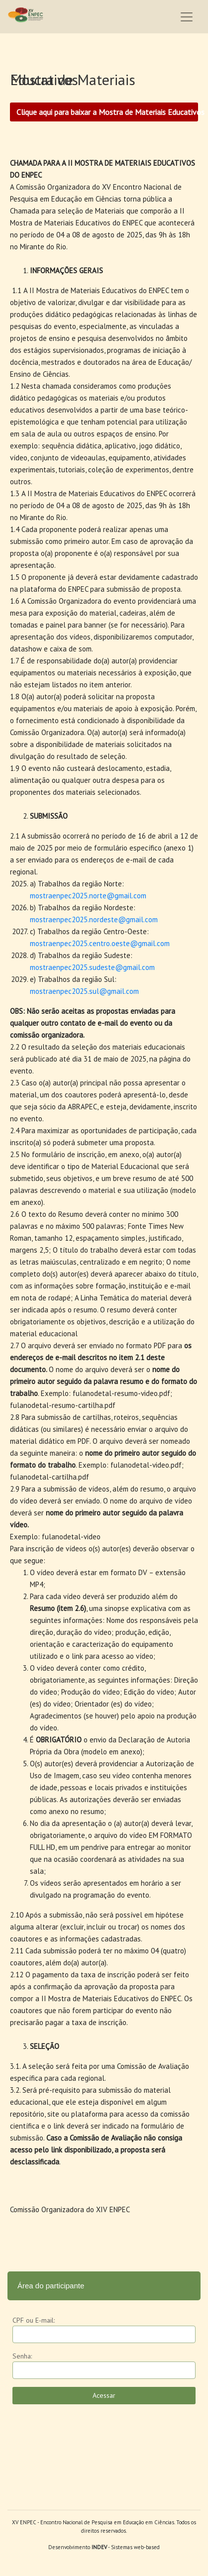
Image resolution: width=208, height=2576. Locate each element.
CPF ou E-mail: (33, 2320)
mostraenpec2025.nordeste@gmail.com (94, 919)
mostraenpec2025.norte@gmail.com (88, 895)
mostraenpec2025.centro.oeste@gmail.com (100, 943)
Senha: (22, 2356)
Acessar (104, 2395)
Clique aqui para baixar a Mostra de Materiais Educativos (107, 112)
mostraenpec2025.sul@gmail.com (84, 991)
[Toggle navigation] (186, 16)
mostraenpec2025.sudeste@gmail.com (92, 967)
